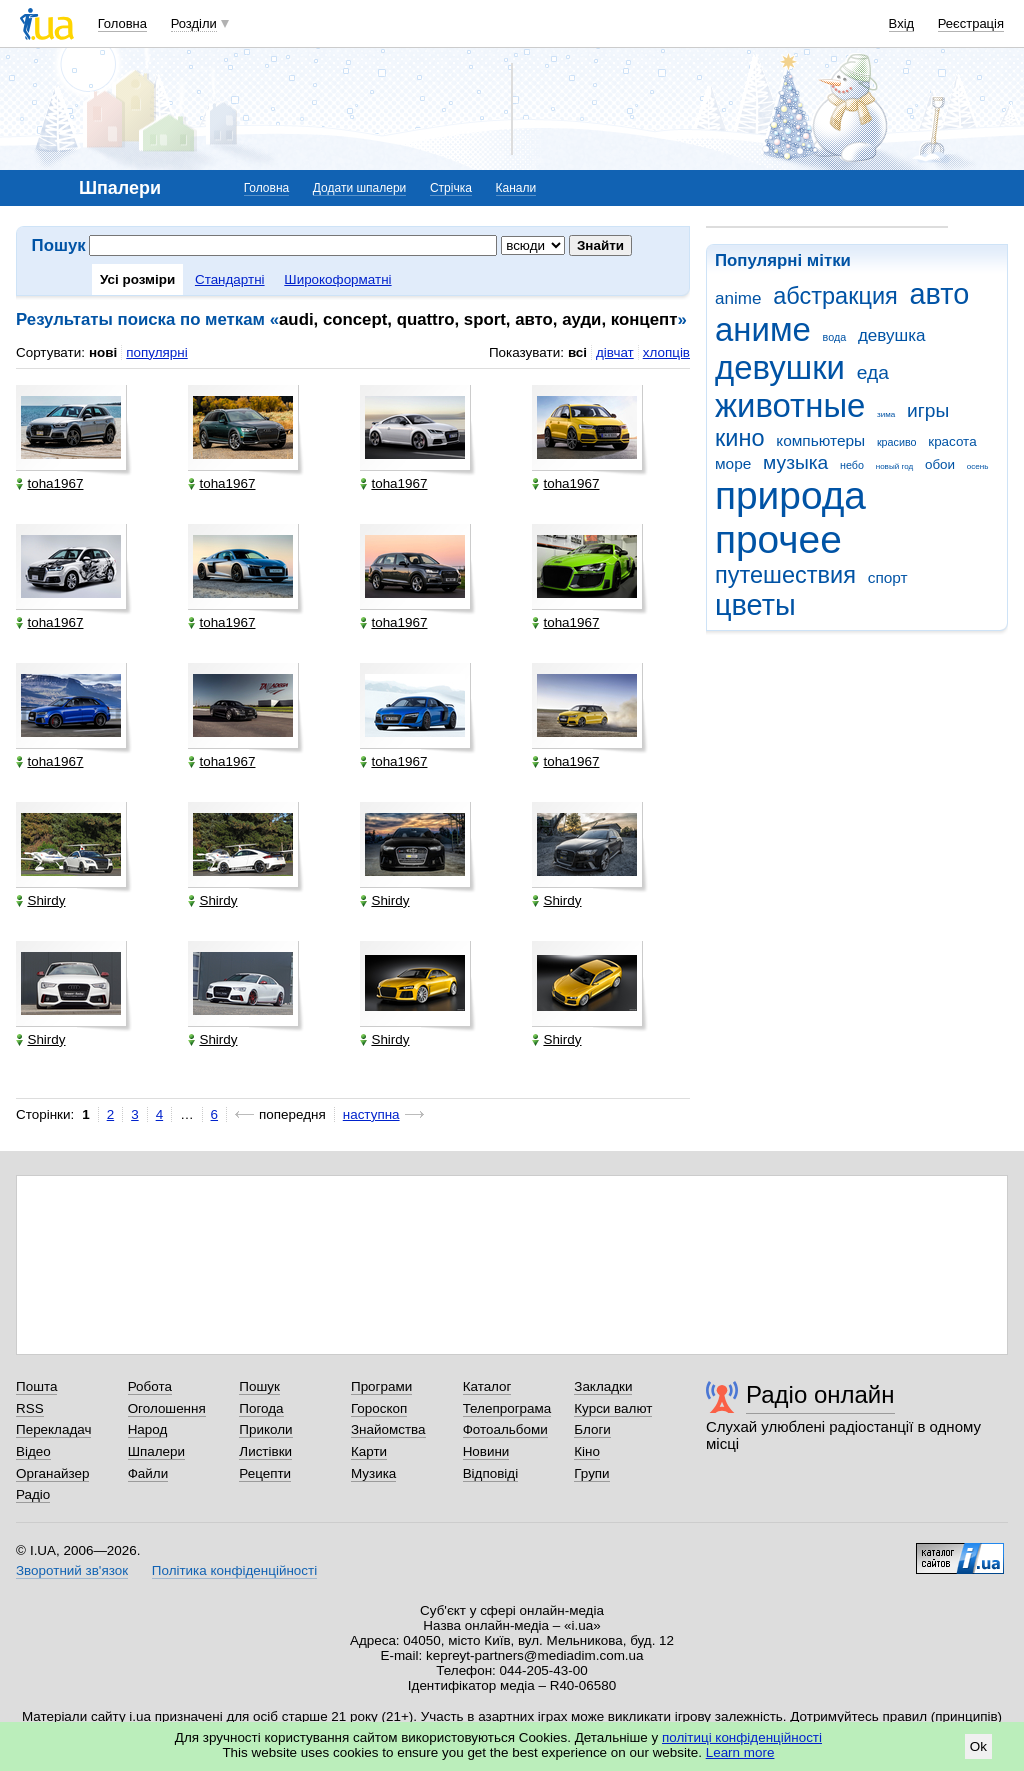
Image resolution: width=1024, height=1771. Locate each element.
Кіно (587, 1451)
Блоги (592, 1429)
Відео (33, 1451)
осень (978, 466)
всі (577, 352)
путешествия (785, 575)
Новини (486, 1451)
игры (928, 410)
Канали (516, 188)
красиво (897, 442)
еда (873, 372)
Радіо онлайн (820, 1394)
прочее (778, 539)
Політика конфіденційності (234, 1570)
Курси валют (613, 1408)
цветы (755, 605)
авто (940, 294)
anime (738, 298)
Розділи (194, 23)
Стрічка (451, 188)
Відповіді (491, 1473)
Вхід (902, 23)
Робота (150, 1386)
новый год (894, 466)
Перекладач (53, 1429)
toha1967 (49, 483)
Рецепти (265, 1473)
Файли (148, 1473)
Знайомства (388, 1429)
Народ (148, 1429)
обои (940, 464)
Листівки (265, 1451)
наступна (371, 1114)
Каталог (487, 1386)
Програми (381, 1386)
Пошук (259, 1386)
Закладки (603, 1386)
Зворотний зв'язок (72, 1570)
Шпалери (156, 1451)
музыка (795, 462)
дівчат (615, 352)
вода (835, 337)
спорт (888, 577)
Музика (373, 1473)
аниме (763, 329)
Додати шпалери (359, 188)
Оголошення (167, 1408)
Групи (591, 1473)
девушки (780, 367)
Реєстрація (971, 23)
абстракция (835, 296)
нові (103, 352)
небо (852, 465)
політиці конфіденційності (742, 1737)
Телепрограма (507, 1408)
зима (886, 414)
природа (790, 495)
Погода (261, 1408)
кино (740, 438)
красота (952, 441)
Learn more (740, 1752)
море (733, 463)
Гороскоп (379, 1408)
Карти (369, 1451)
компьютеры (820, 440)
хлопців (666, 352)
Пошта (36, 1386)
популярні (156, 352)
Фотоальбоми (505, 1429)
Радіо (33, 1494)
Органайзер (52, 1473)
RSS (30, 1408)
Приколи (265, 1429)
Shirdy (40, 900)
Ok (978, 1746)
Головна (122, 23)
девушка (892, 335)
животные (790, 405)
